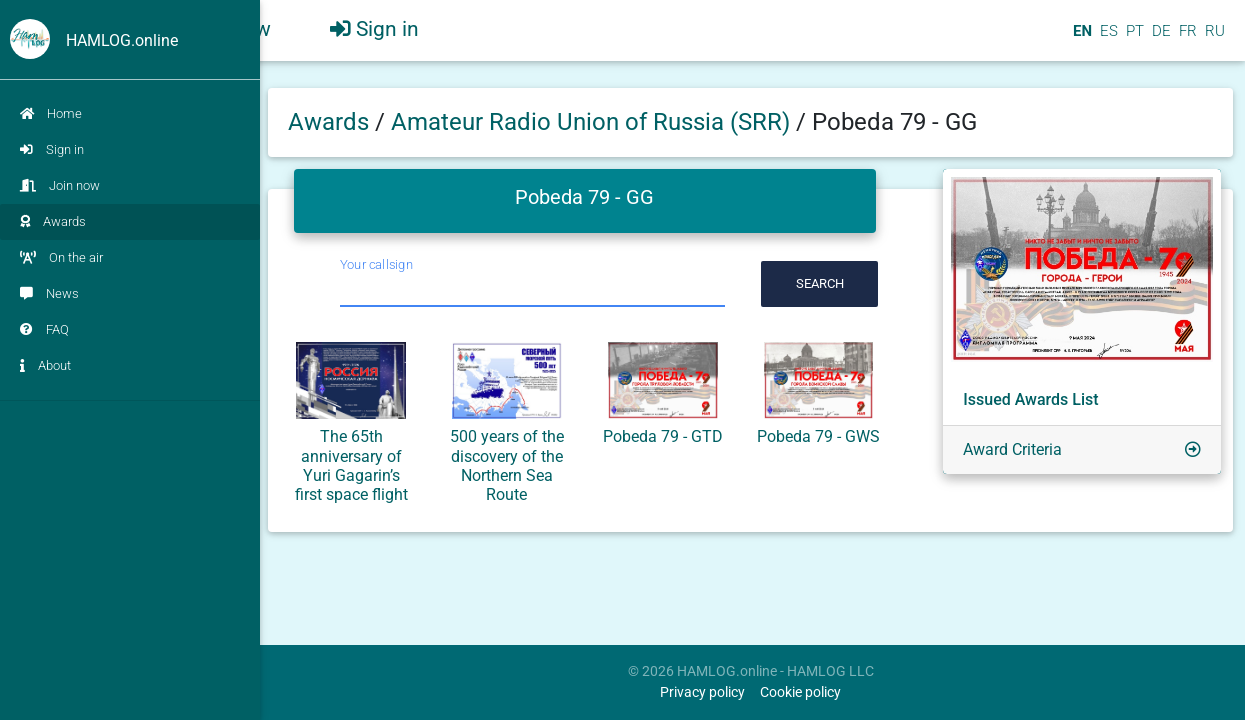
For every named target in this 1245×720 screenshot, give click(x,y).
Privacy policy (702, 692)
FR (1186, 39)
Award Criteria (1012, 449)
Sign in (52, 149)
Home (51, 113)
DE (1159, 39)
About (45, 365)
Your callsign (376, 264)
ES (1107, 39)
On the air (61, 257)
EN (1080, 39)
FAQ (44, 329)
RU (1215, 39)
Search (820, 283)
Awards (53, 221)
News (49, 293)
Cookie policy (800, 692)
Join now (60, 185)
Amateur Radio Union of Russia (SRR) (593, 122)
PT (1133, 39)
